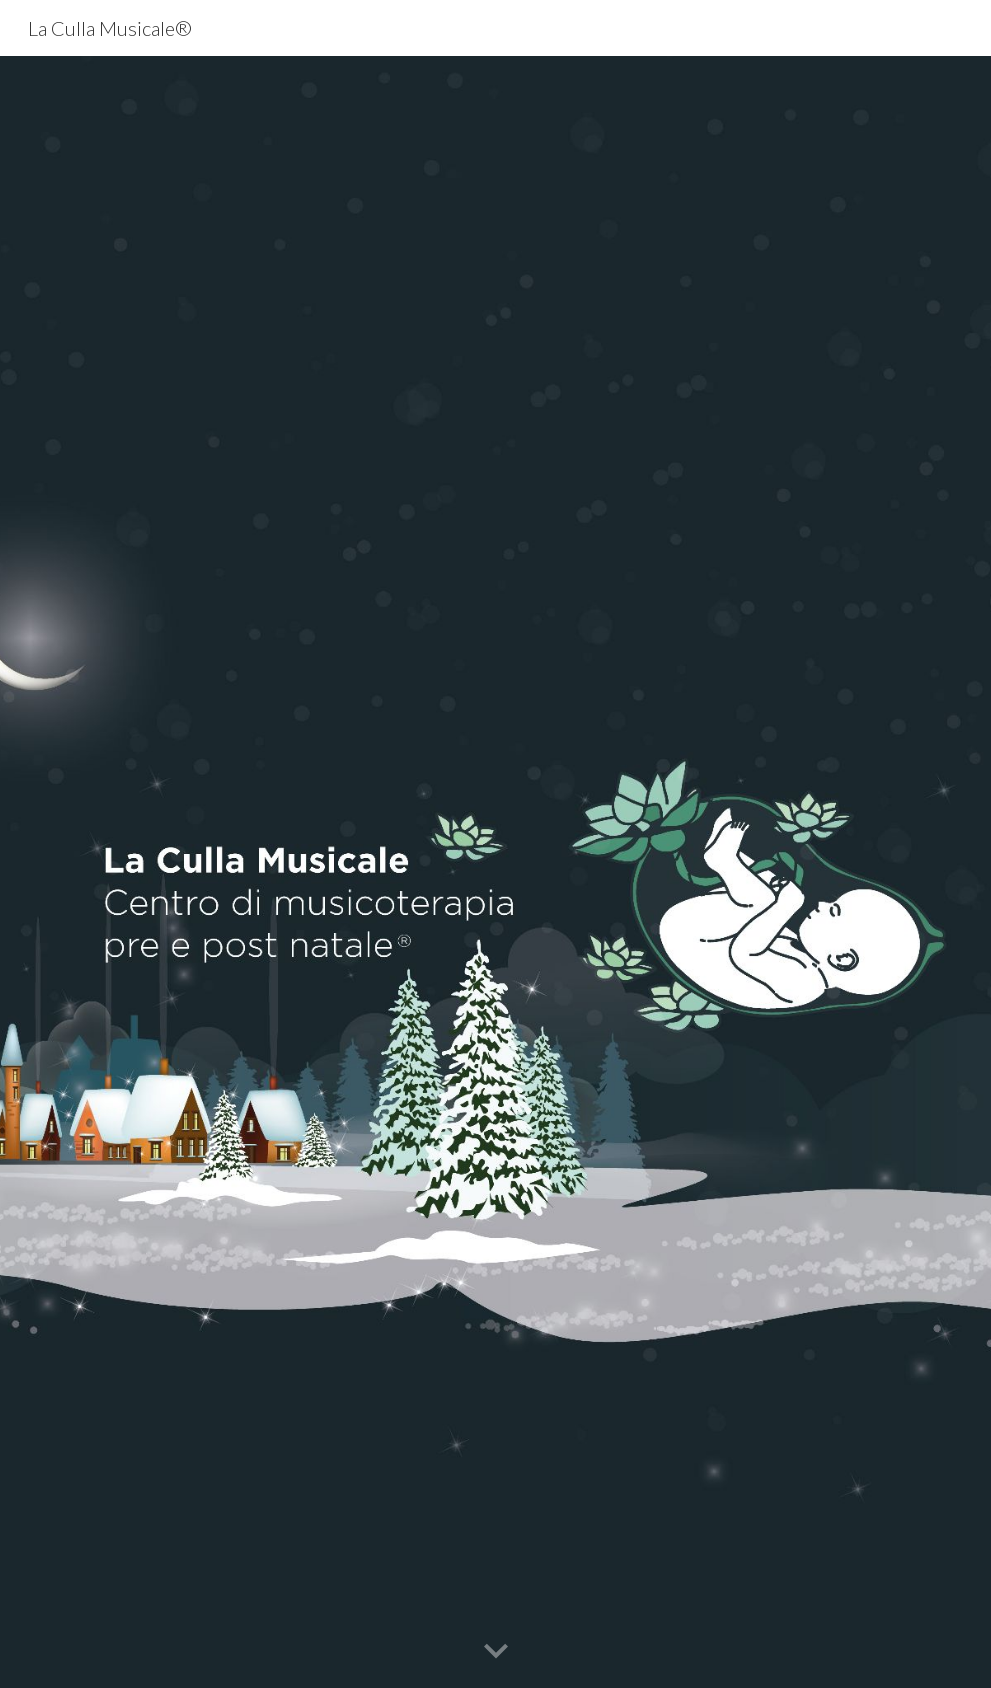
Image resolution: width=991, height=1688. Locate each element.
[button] (496, 1652)
